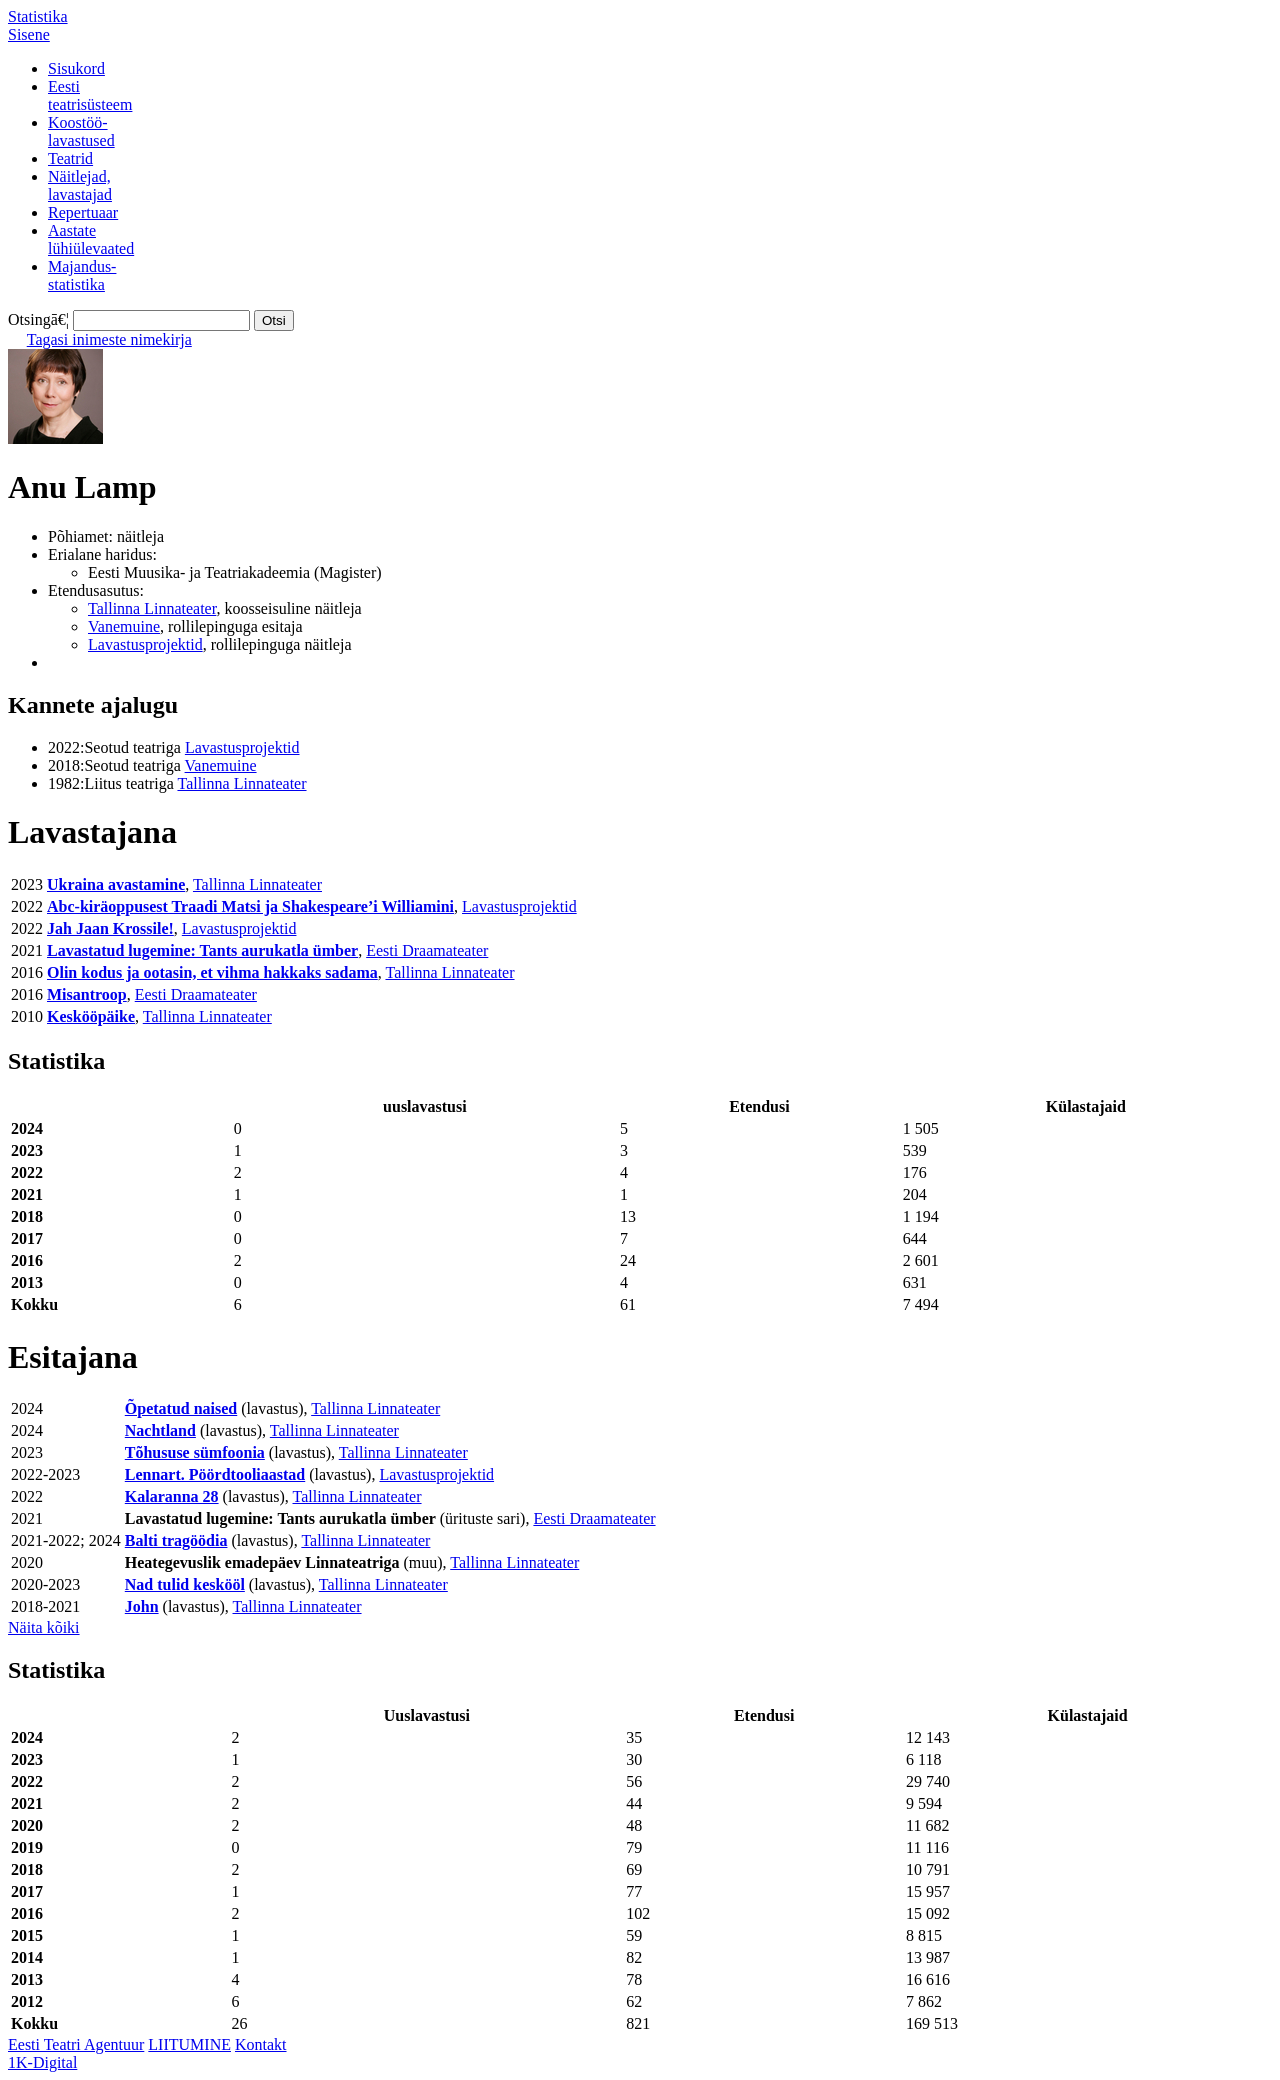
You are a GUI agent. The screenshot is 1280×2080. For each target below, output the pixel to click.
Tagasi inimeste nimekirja (109, 339)
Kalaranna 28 (172, 1496)
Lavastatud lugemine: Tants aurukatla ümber (202, 950)
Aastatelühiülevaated (91, 239)
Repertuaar (83, 212)
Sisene (29, 34)
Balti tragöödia (176, 1540)
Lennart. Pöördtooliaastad (215, 1474)
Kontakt (261, 2044)
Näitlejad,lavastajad (80, 185)
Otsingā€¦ (38, 319)
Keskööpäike (91, 1016)
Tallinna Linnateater (152, 608)
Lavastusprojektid (145, 644)
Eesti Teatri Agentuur (76, 2044)
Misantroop (87, 994)
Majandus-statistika (82, 275)
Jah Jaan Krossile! (110, 928)
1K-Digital (42, 2062)
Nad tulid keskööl (185, 1584)
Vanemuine (124, 626)
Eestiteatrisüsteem (90, 95)
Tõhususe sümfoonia (195, 1452)
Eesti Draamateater (427, 950)
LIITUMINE (189, 2044)
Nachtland (160, 1430)
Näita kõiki (44, 1627)
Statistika (38, 16)
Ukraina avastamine (116, 884)
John (142, 1606)
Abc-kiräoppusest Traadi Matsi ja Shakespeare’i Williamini (250, 906)
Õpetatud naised (181, 1408)
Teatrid (70, 158)
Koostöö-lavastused (81, 131)
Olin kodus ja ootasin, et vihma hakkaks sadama (212, 972)
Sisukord (76, 68)
